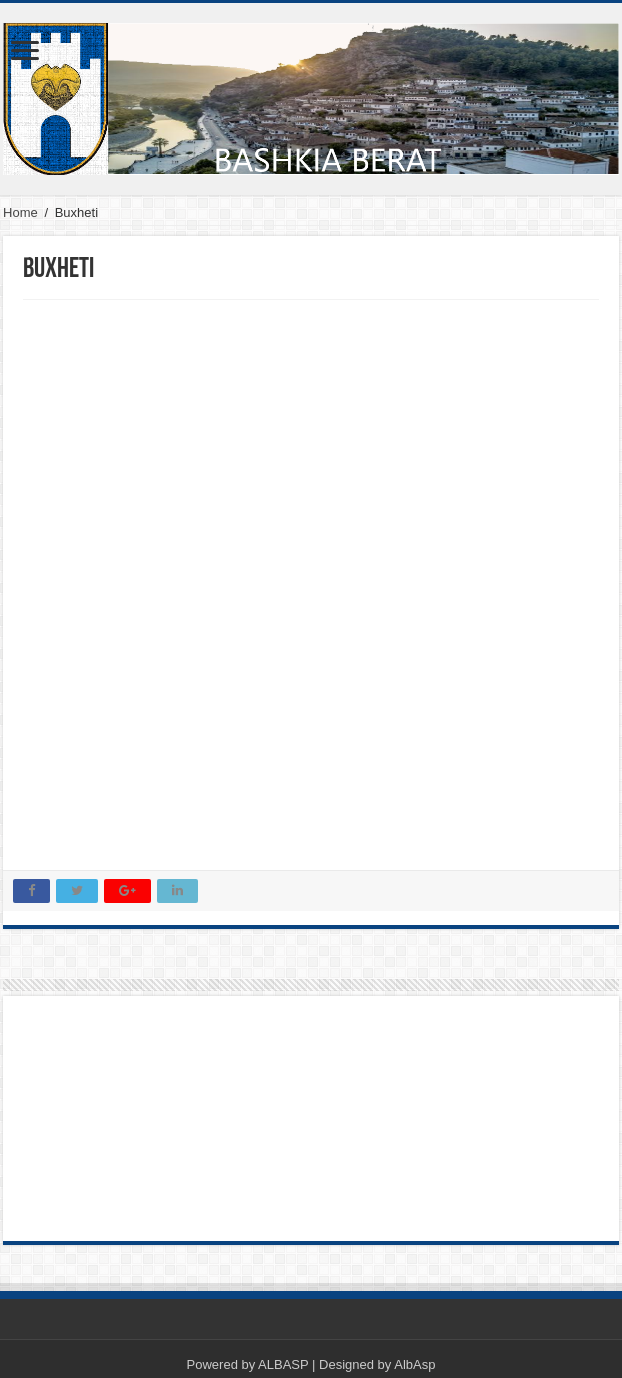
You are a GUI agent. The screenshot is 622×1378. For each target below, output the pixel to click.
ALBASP (283, 1364)
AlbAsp (414, 1364)
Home (20, 212)
